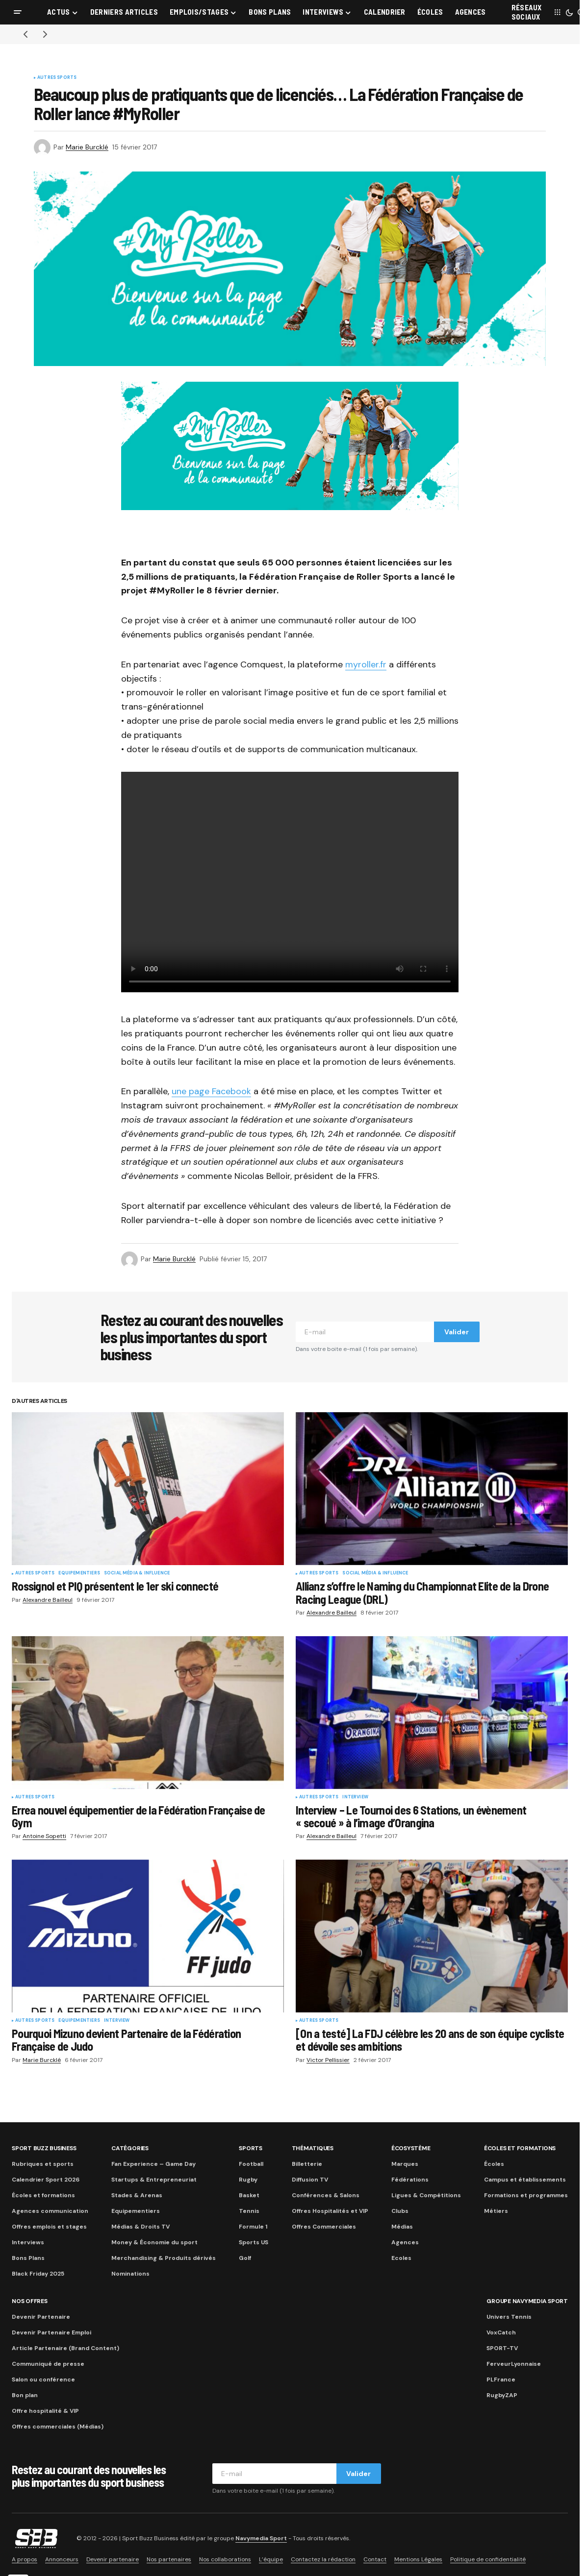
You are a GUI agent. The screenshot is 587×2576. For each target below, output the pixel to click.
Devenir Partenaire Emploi (51, 2332)
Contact (374, 2559)
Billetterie (307, 2164)
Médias (402, 2227)
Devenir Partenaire (41, 2317)
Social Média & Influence (137, 1573)
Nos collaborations (225, 2559)
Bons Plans (28, 2258)
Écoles (494, 2164)
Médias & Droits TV (140, 2227)
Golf (245, 2258)
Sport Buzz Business (44, 2148)
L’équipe (271, 2559)
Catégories (130, 2148)
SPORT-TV (502, 2348)
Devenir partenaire (112, 2559)
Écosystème (411, 2148)
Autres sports (57, 77)
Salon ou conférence (43, 2379)
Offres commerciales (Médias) (57, 2426)
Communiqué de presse (48, 2364)
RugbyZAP (501, 2395)
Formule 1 (253, 2227)
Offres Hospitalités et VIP (330, 2211)
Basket (249, 2195)
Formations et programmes (526, 2195)
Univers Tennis (509, 2317)
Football (251, 2164)
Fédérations (410, 2179)
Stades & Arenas (136, 2195)
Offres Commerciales (324, 2227)
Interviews (28, 2242)
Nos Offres (30, 2301)
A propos (24, 2559)
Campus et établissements (525, 2179)
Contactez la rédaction (323, 2559)
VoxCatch (501, 2332)
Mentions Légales (418, 2559)
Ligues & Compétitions (426, 2195)
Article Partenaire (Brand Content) (65, 2348)
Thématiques (312, 2148)
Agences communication (50, 2211)
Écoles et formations (43, 2195)
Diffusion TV (310, 2179)
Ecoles (401, 2258)
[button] (18, 12)
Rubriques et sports (43, 2164)
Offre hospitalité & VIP (45, 2411)
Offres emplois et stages (49, 2227)
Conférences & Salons (325, 2195)
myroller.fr (365, 664)
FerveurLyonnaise (513, 2364)
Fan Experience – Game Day (153, 2164)
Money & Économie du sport (154, 2242)
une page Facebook (211, 1091)
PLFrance (500, 2379)
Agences (405, 2242)
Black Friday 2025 (38, 2274)
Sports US (253, 2242)
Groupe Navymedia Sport (527, 2301)
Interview (355, 1797)
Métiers (496, 2211)
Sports (250, 2148)
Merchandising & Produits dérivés (163, 2258)
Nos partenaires (169, 2559)
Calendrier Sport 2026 (45, 2179)
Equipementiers (79, 1573)
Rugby (248, 2179)
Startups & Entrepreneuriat (154, 2179)
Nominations (130, 2274)
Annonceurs (61, 2559)
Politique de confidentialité (488, 2559)
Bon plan (25, 2395)
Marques (404, 2164)
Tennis (249, 2211)
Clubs (399, 2211)
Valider (456, 1331)
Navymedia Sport (261, 2538)
